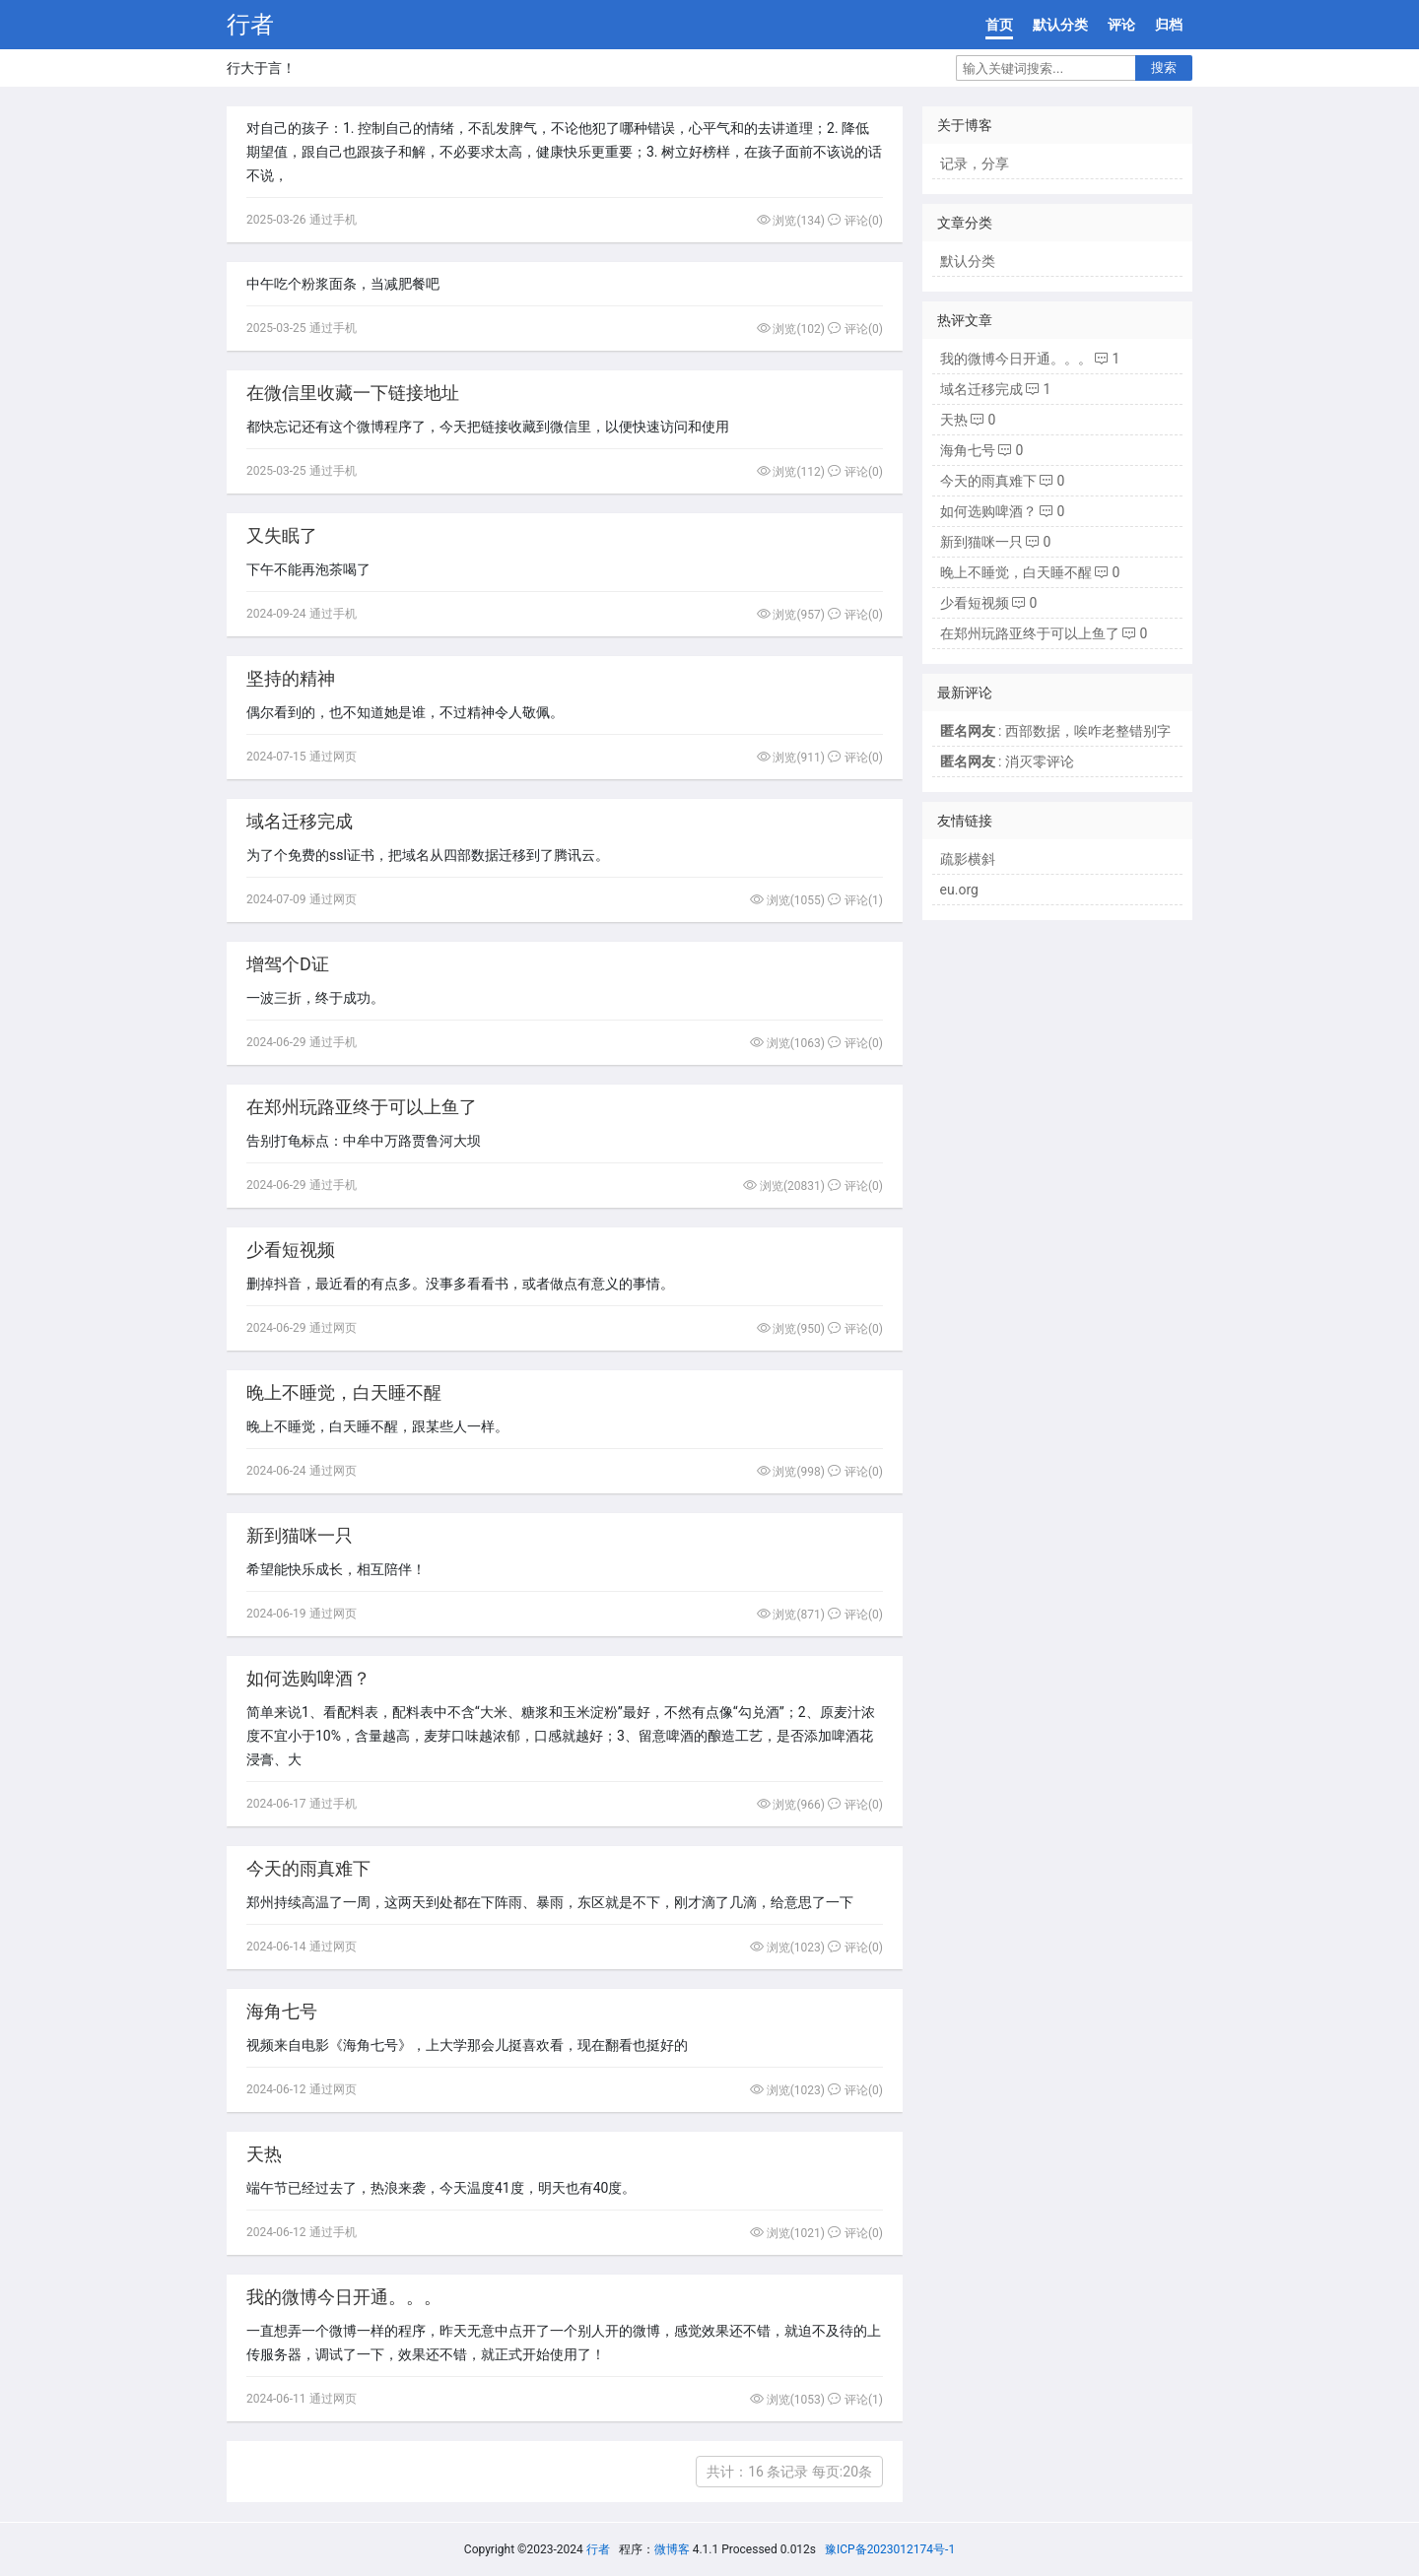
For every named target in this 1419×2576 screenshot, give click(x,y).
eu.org (959, 889)
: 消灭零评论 (1007, 761)
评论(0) (855, 221)
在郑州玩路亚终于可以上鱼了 (361, 1106)
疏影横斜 (967, 859)
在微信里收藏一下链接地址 (352, 392)
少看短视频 (290, 1249)
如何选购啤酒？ (308, 1678)
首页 (999, 25)
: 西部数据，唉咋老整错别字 (1055, 731)
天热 (264, 2154)
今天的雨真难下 (308, 1868)
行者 (250, 24)
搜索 (1164, 67)
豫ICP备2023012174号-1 (890, 2549)
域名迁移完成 (299, 821)
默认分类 (1060, 25)
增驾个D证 (287, 964)
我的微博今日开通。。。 (343, 2296)
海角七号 (281, 2011)
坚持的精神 (290, 678)
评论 (1121, 25)
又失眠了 (281, 535)
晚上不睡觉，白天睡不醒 (343, 1392)
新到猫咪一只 (299, 1535)
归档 (1168, 25)
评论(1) (855, 900)
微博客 (672, 2549)
